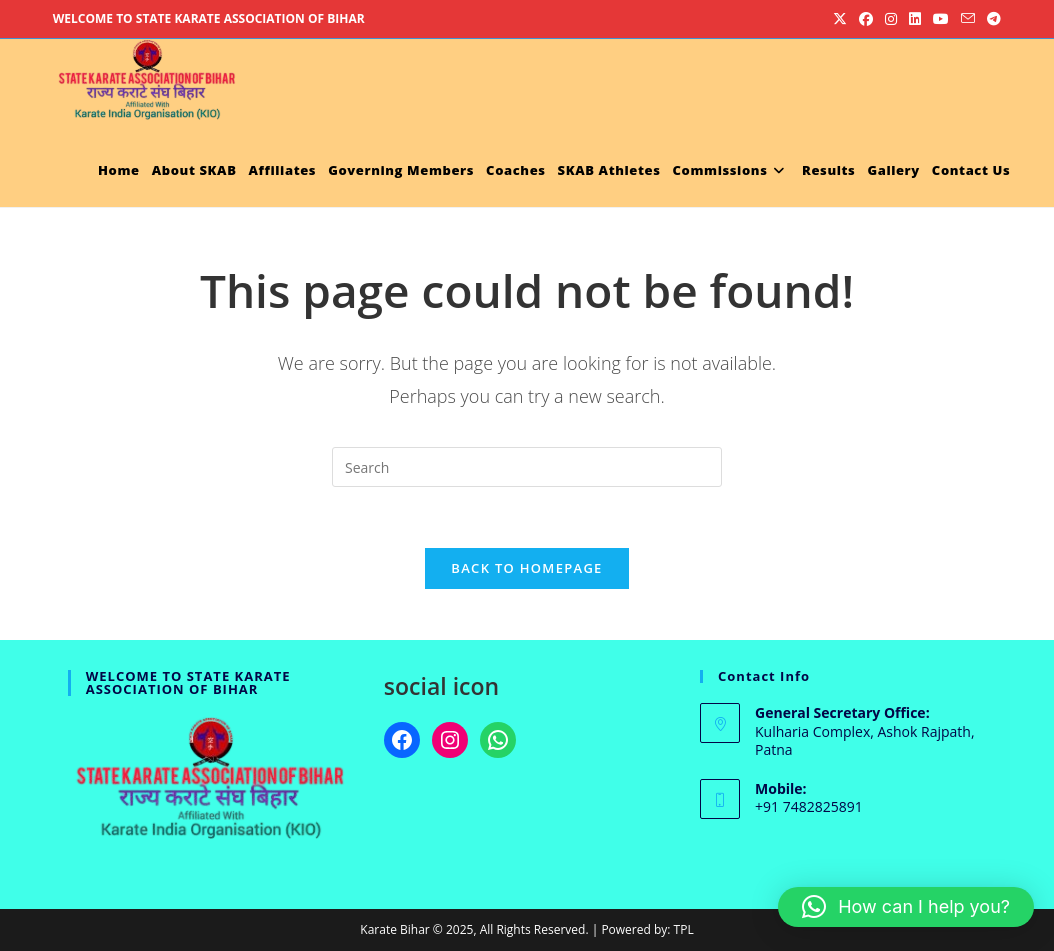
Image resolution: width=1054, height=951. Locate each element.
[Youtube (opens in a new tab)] (941, 19)
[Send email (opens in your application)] (968, 19)
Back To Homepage (526, 568)
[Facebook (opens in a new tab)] (866, 19)
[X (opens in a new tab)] (840, 19)
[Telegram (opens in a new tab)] (991, 19)
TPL (684, 929)
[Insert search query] (527, 467)
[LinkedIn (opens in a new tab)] (915, 19)
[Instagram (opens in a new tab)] (891, 19)
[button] (906, 907)
